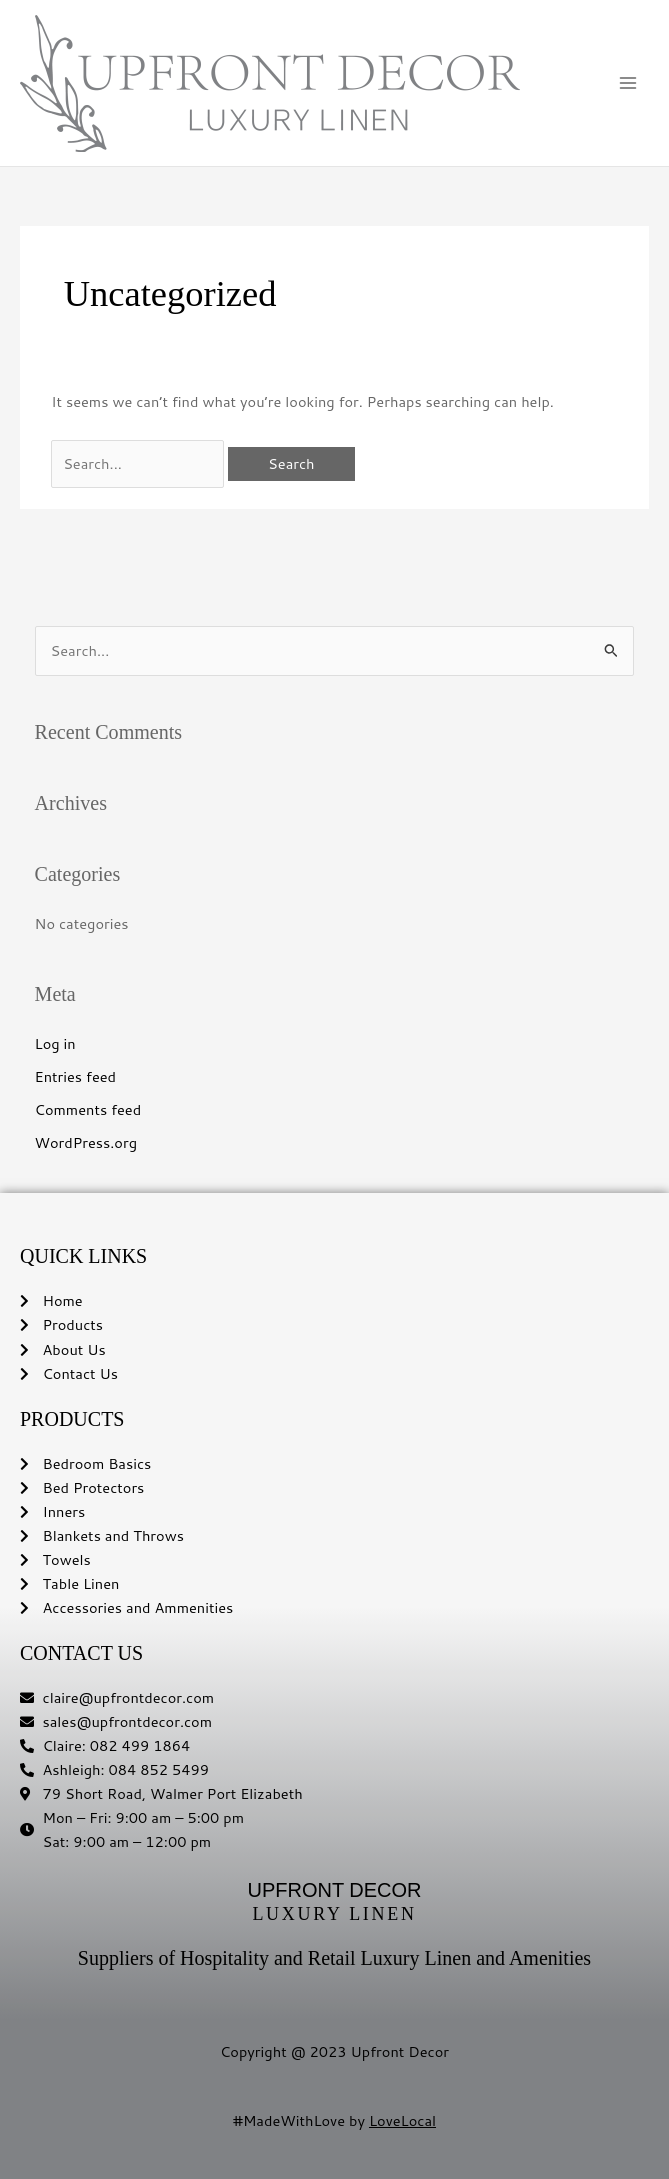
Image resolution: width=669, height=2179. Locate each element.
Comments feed (88, 1109)
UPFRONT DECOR (334, 1890)
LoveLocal (402, 2120)
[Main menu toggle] (628, 83)
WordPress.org (86, 1142)
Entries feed (76, 1076)
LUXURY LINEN (334, 1914)
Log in (55, 1043)
